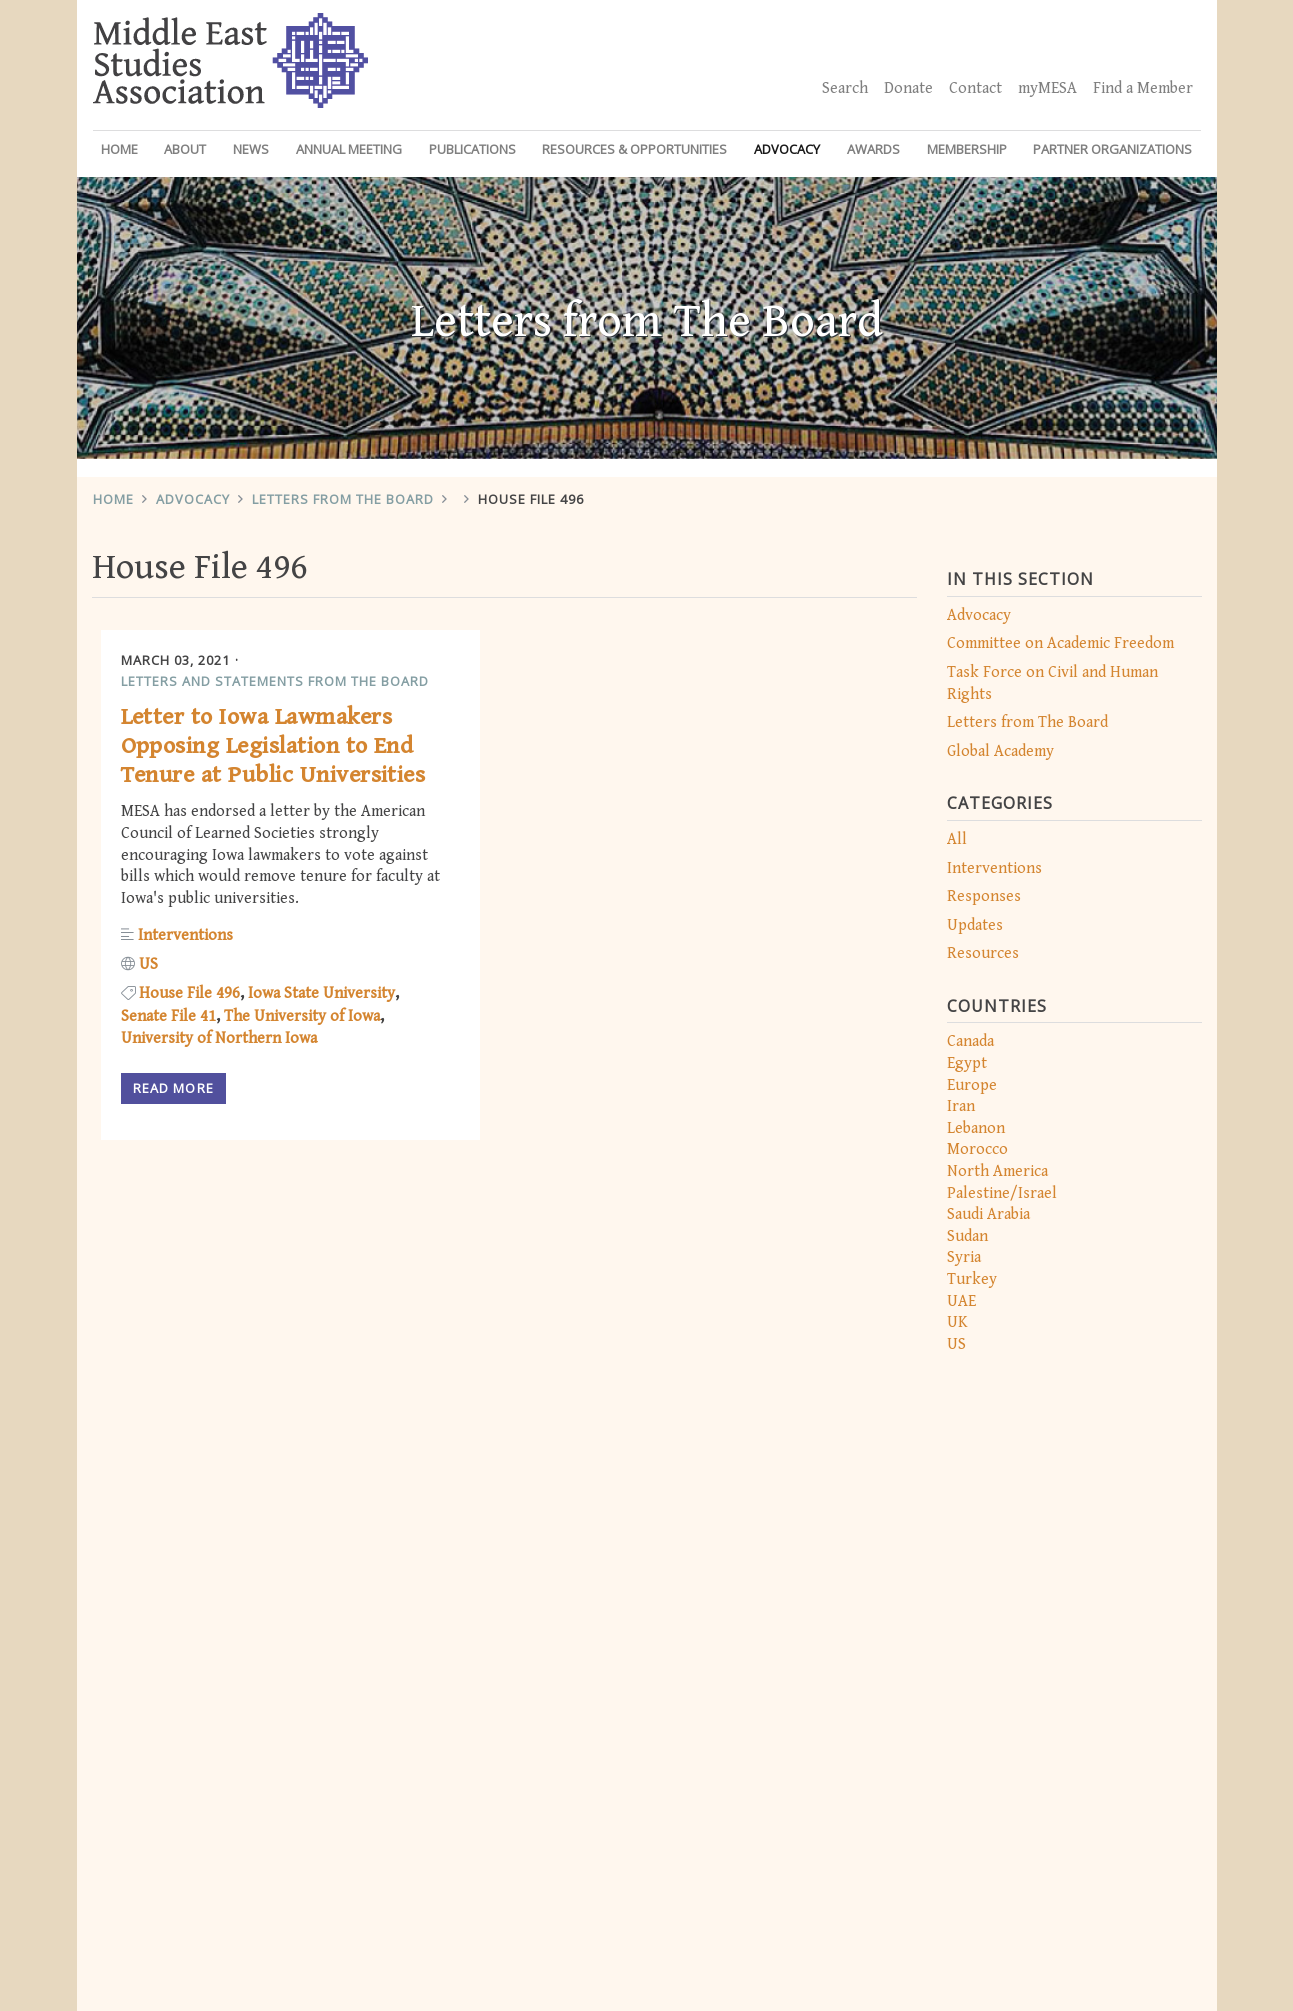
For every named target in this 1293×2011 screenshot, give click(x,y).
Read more (173, 1088)
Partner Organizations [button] (1112, 149)
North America (997, 1171)
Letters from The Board (343, 499)
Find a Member (1143, 88)
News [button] (251, 149)
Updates (975, 925)
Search (845, 88)
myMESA (1047, 88)
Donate (908, 88)
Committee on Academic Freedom (1060, 643)
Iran (961, 1106)
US (956, 1344)
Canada (970, 1041)
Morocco (977, 1149)
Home (119, 149)
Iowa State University (321, 993)
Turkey (972, 1279)
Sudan (967, 1236)
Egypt (967, 1063)
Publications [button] (472, 149)
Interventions (994, 868)
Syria (964, 1257)
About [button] (185, 149)
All (957, 839)
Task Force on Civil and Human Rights (1052, 683)
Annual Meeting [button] (349, 149)
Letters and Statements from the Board (275, 681)
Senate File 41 (168, 1016)
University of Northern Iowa (219, 1038)
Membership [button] (967, 149)
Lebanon (976, 1128)
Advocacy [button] (787, 149)
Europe (972, 1085)
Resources (983, 953)
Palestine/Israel (1002, 1193)
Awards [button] (873, 149)
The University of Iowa (302, 1016)
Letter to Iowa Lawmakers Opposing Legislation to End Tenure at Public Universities (273, 746)
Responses (984, 896)
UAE (961, 1301)
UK (957, 1322)
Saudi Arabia (988, 1214)
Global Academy (1000, 751)
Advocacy (193, 499)
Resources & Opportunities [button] (634, 149)
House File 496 (531, 499)
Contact (975, 88)
